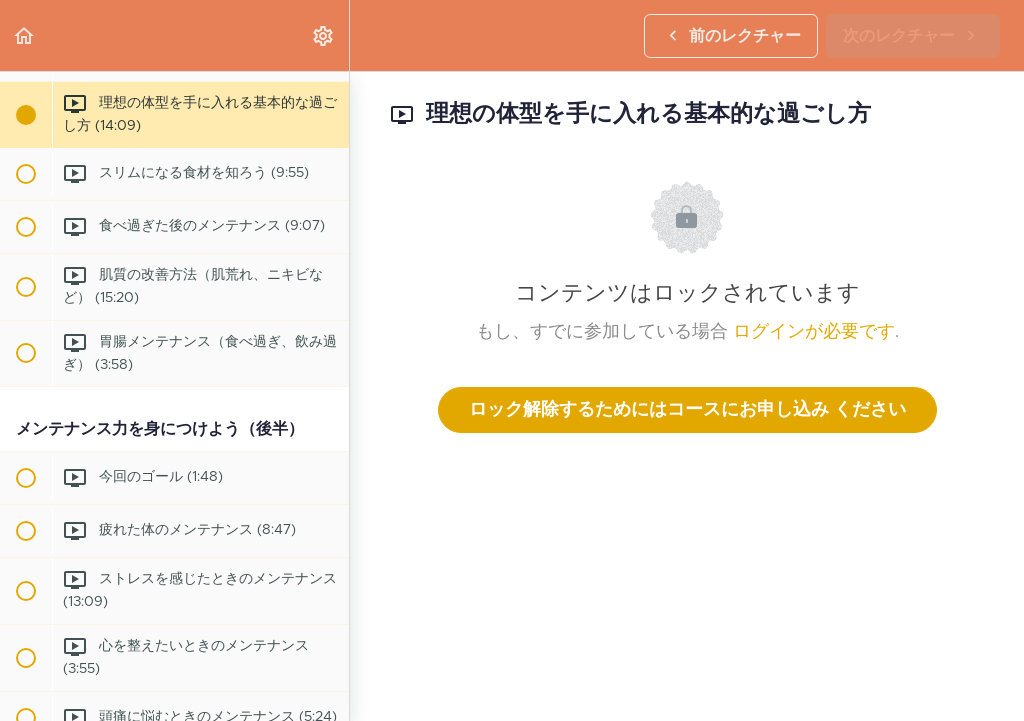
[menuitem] (324, 35)
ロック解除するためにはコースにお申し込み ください (687, 410)
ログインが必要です (814, 332)
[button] (25, 35)
